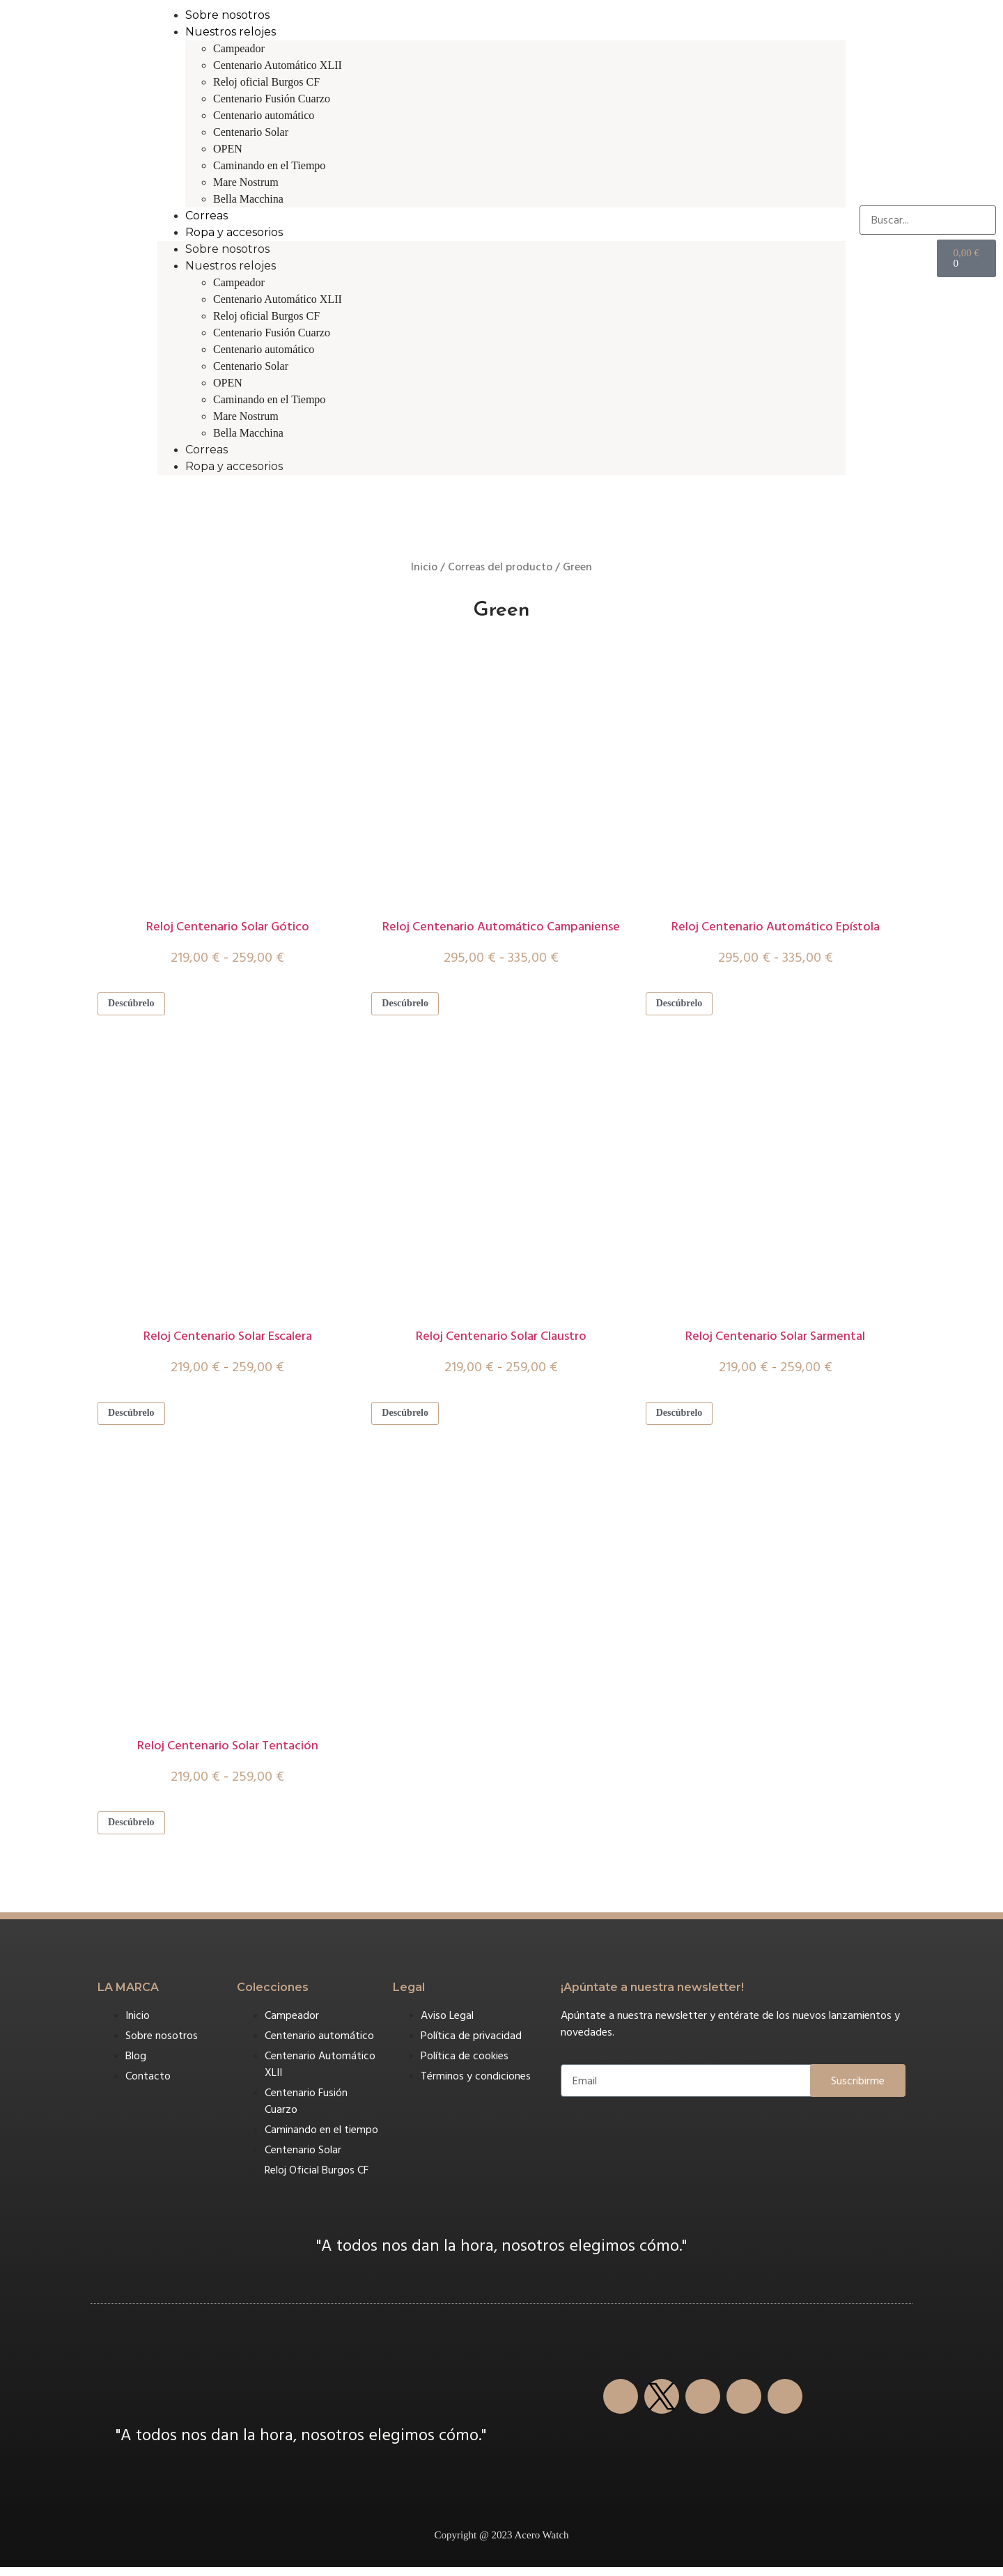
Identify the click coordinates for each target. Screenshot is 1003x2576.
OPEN (227, 149)
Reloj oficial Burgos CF (266, 82)
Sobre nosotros (227, 15)
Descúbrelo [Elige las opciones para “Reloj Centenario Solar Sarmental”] (684, 1417)
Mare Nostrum (246, 182)
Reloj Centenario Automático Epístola (775, 926)
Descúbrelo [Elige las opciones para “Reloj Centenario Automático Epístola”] (684, 1005)
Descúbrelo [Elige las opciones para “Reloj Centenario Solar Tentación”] (135, 1830)
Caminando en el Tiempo (269, 165)
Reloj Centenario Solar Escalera (227, 1339)
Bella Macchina (248, 199)
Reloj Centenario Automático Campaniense (501, 926)
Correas (206, 215)
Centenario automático (263, 115)
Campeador (239, 48)
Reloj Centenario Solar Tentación (227, 1752)
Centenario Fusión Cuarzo (271, 98)
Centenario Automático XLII (277, 65)
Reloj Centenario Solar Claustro (501, 1339)
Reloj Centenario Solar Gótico (227, 926)
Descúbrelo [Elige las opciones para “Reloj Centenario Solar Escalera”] (135, 1417)
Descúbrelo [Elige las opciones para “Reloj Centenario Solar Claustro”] (409, 1417)
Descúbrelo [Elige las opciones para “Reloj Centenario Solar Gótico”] (135, 1005)
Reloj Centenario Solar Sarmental (775, 1339)
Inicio (424, 567)
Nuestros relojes (230, 31)
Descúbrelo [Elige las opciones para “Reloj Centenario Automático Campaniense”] (409, 1005)
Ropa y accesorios (234, 232)
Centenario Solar (250, 132)
